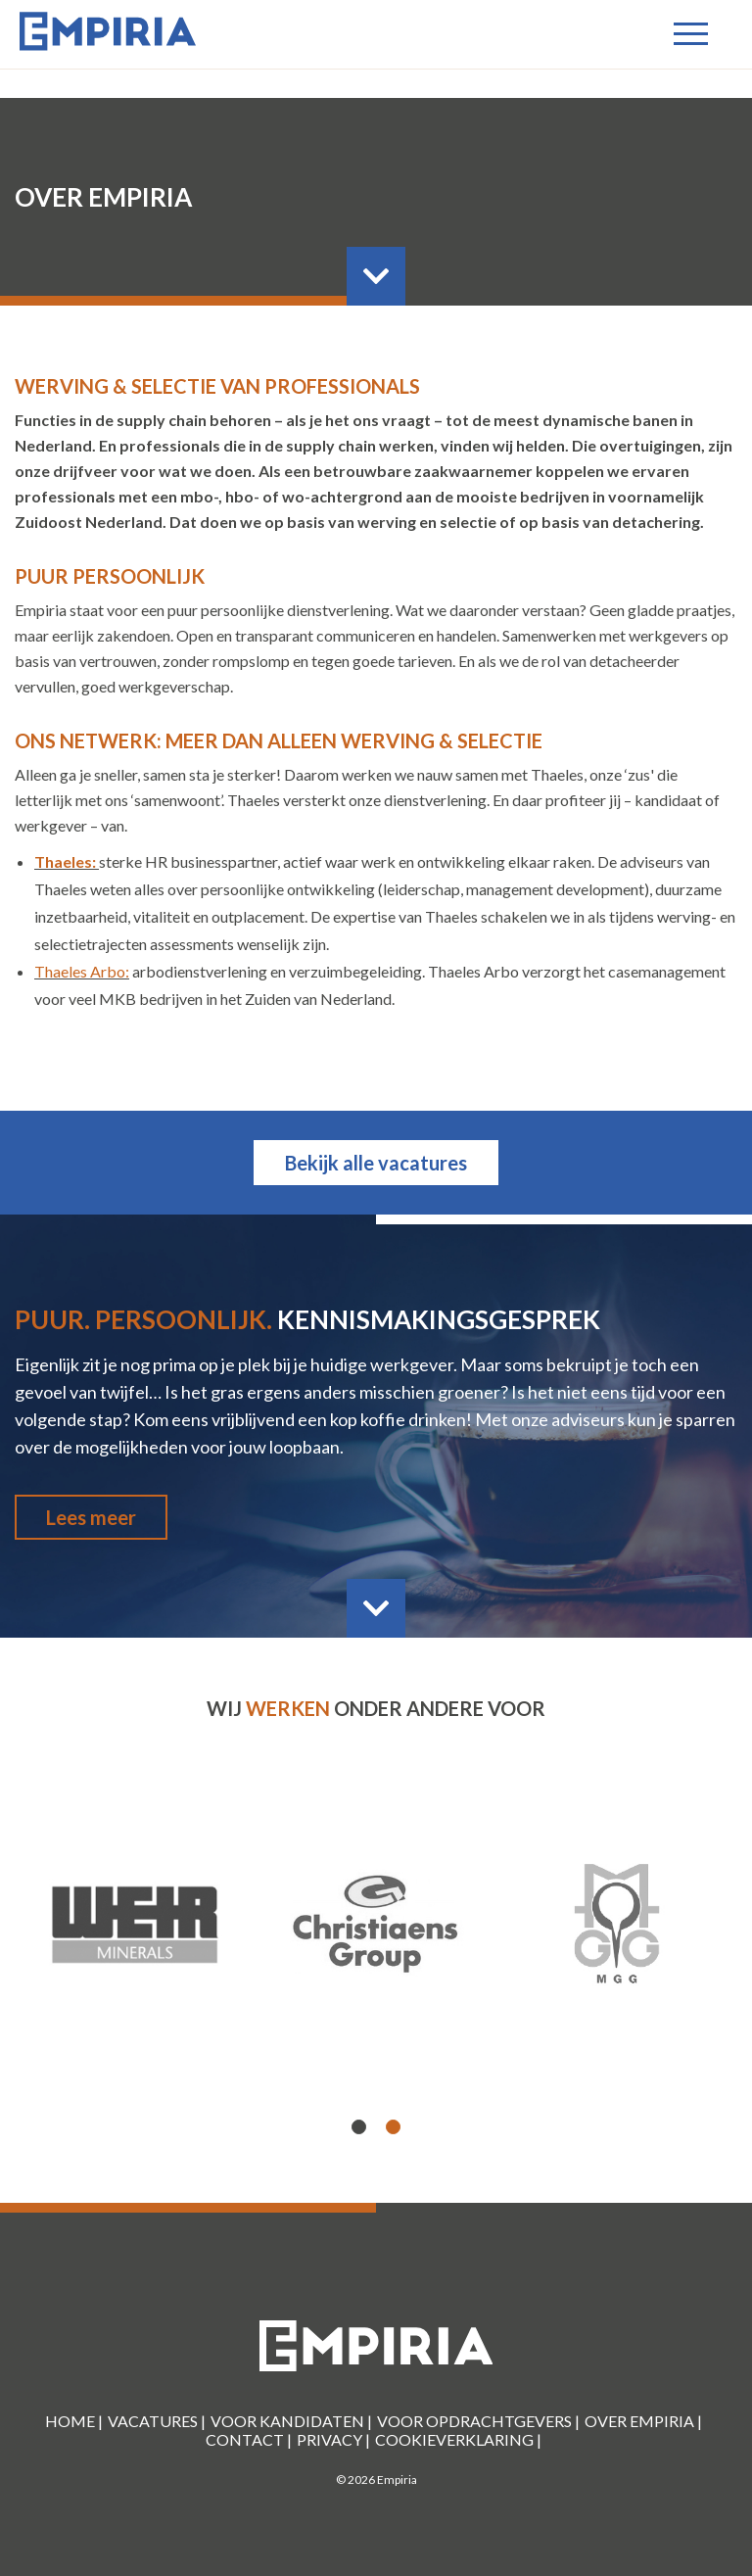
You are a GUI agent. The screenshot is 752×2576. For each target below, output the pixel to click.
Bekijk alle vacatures (376, 1162)
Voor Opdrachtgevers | (478, 2420)
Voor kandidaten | (291, 2420)
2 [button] (394, 2128)
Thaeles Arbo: (81, 971)
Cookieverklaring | (458, 2439)
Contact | (249, 2439)
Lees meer (91, 1517)
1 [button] (359, 2128)
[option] (376, 1925)
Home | (74, 2420)
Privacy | (333, 2439)
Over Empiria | (643, 2420)
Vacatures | (157, 2420)
